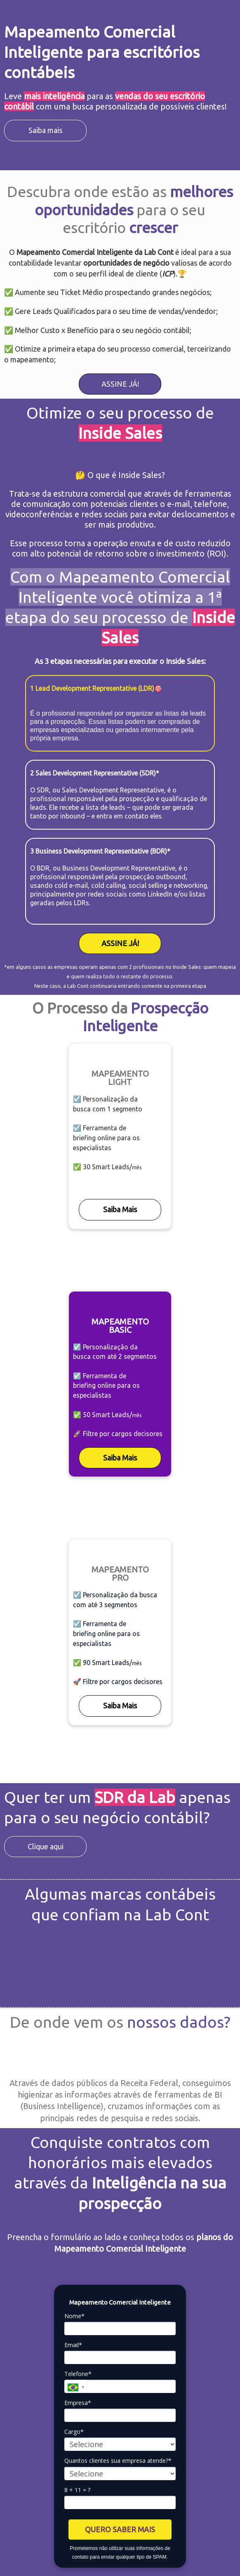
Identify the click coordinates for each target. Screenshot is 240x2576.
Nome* (74, 2316)
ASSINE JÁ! (120, 384)
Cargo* (74, 2432)
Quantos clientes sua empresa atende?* (118, 2460)
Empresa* (77, 2403)
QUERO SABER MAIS (120, 2529)
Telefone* (78, 2374)
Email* (73, 2345)
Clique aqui (46, 1846)
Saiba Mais (120, 1209)
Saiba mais (45, 130)
